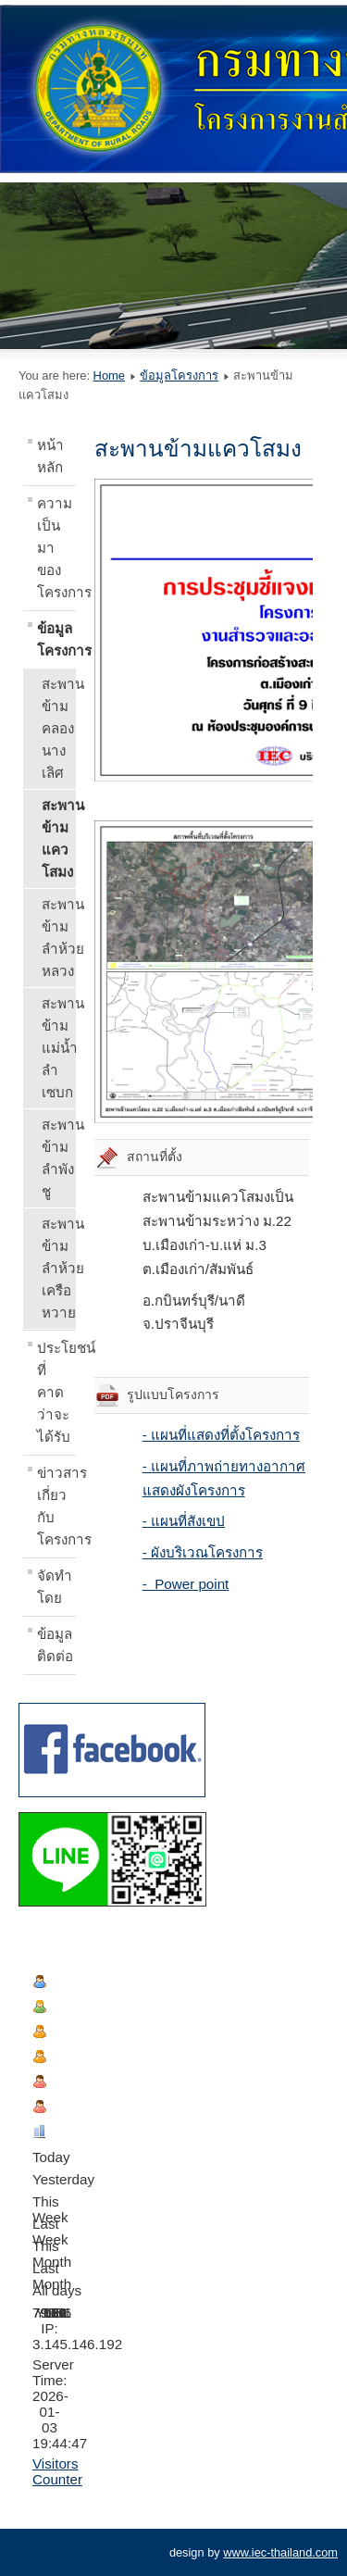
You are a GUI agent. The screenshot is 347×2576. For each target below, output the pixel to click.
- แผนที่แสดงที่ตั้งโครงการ (221, 1435)
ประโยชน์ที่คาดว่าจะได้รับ (56, 1392)
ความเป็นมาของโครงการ (56, 547)
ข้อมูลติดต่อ (55, 1645)
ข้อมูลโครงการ (179, 375)
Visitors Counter (57, 2471)
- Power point (186, 1584)
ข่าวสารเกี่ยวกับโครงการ (56, 1506)
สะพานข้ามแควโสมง (59, 838)
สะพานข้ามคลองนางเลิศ (59, 728)
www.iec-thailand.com (280, 2552)
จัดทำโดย (54, 1587)
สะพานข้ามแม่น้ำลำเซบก (59, 1047)
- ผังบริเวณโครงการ (203, 1552)
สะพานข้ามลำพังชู (59, 1158)
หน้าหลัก (50, 456)
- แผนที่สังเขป (184, 1521)
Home (109, 375)
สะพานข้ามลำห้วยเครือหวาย (59, 1268)
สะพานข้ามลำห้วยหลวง (59, 937)
